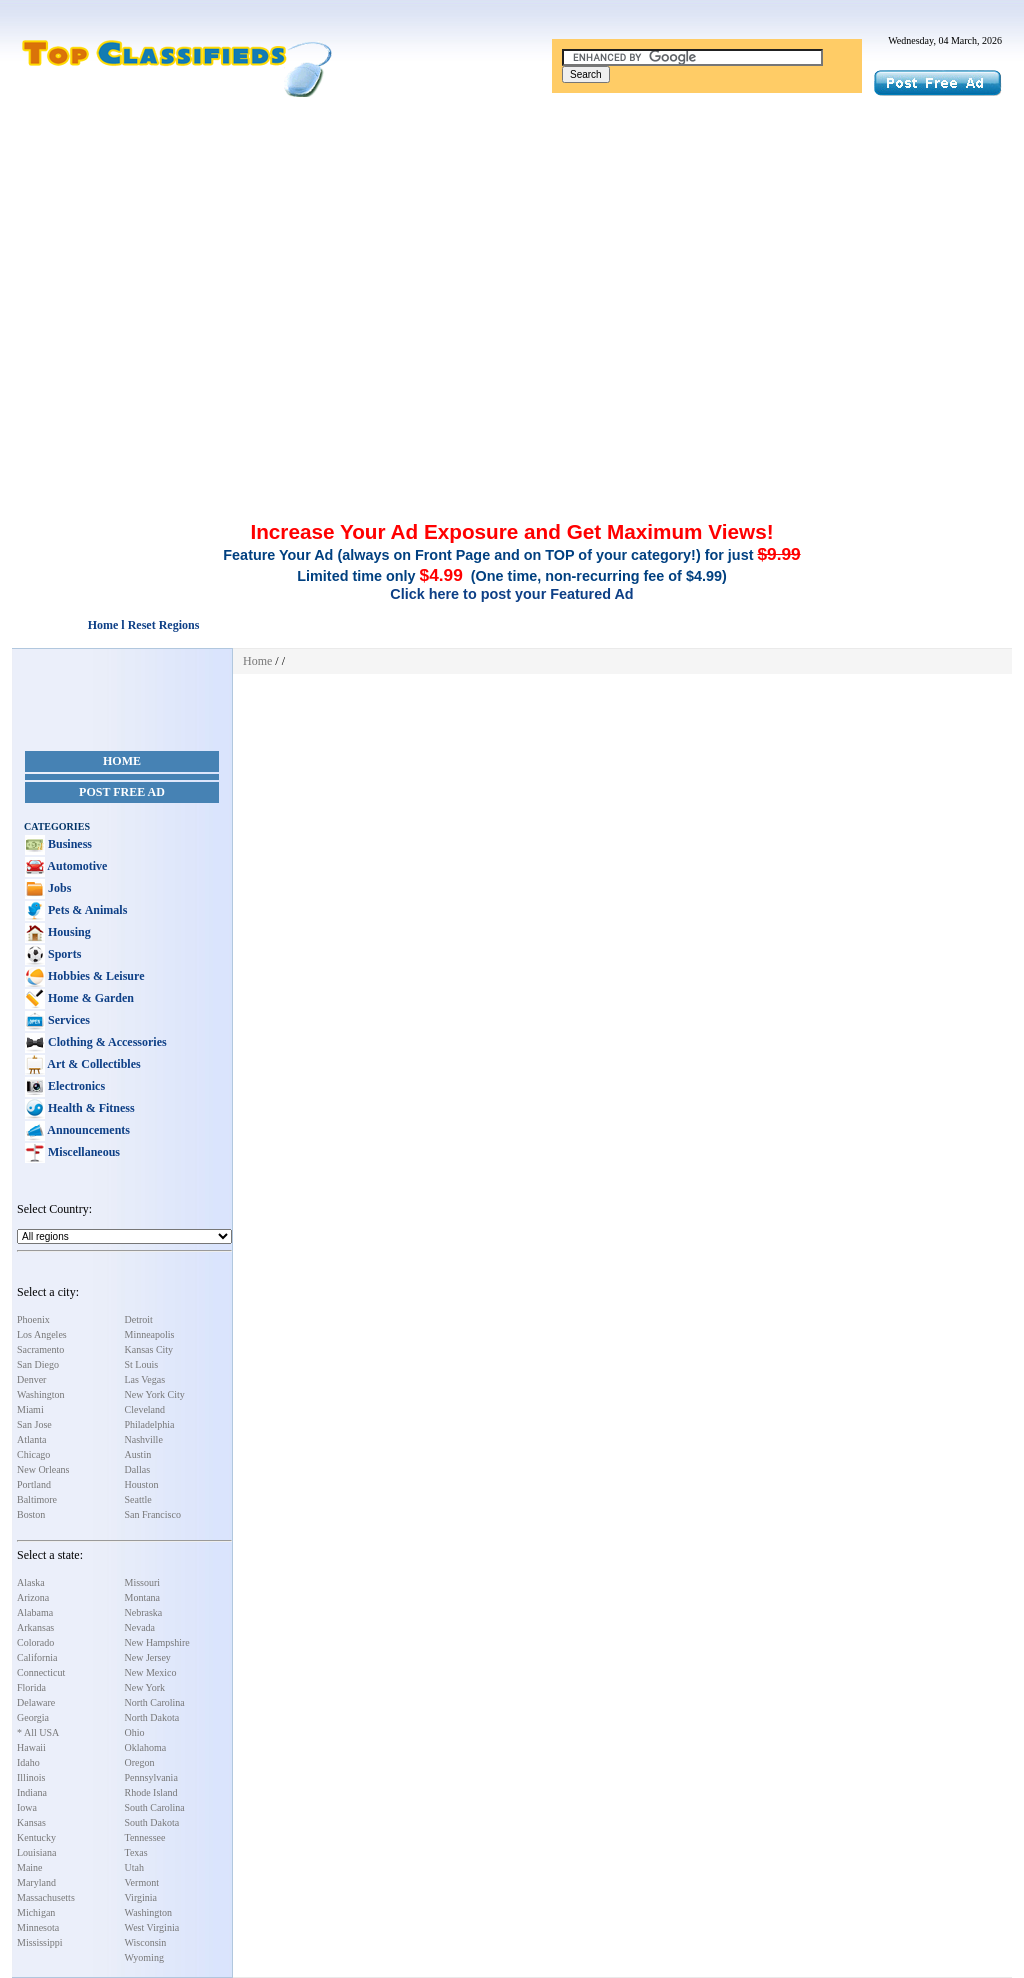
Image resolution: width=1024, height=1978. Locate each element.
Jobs (58, 888)
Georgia (33, 1717)
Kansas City (149, 1349)
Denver (31, 1379)
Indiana (32, 1792)
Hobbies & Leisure (94, 976)
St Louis (142, 1364)
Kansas (31, 1822)
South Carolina (155, 1807)
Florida (31, 1687)
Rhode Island (151, 1792)
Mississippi (40, 1942)
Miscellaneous (82, 1152)
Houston (142, 1484)
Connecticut (41, 1672)
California (37, 1657)
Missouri (143, 1582)
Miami (30, 1409)
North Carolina (155, 1702)
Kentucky (36, 1837)
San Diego (38, 1364)
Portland (34, 1484)
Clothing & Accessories (106, 1042)
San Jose (34, 1424)
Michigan (36, 1912)
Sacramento (40, 1349)
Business (68, 844)
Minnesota (38, 1927)
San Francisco (153, 1514)
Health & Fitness (90, 1108)
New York (145, 1687)
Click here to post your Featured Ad (511, 594)
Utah (134, 1867)
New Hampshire (157, 1642)
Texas (136, 1852)
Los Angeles (42, 1334)
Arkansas (35, 1627)
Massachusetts (46, 1897)
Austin (138, 1454)
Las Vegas (145, 1379)
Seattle (138, 1499)
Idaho (28, 1762)
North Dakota (152, 1717)
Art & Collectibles (93, 1064)
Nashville (144, 1439)
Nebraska (144, 1612)
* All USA (38, 1732)
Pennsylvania (151, 1777)
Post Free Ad (122, 792)
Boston (31, 1514)
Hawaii (31, 1747)
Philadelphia (150, 1424)
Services (67, 1020)
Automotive (76, 866)
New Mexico (151, 1672)
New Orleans (43, 1469)
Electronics (75, 1086)
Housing (68, 932)
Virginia (141, 1897)
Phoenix (33, 1319)
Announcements (87, 1130)
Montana (143, 1597)
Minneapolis (150, 1334)
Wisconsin (146, 1942)
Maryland (36, 1882)
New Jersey (148, 1657)
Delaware (36, 1702)
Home (122, 761)
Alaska (31, 1582)
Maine (30, 1867)
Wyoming (144, 1957)
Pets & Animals (86, 910)
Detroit (139, 1319)
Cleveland (145, 1409)
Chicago (33, 1454)
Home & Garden (89, 998)
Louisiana (36, 1852)
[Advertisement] (512, 248)
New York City (155, 1394)
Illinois (31, 1777)
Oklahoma (146, 1747)
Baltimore (37, 1499)
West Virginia (152, 1927)
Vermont (142, 1882)
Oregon (140, 1762)
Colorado (35, 1642)
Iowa (27, 1807)
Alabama (35, 1612)
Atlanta (31, 1439)
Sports (63, 954)
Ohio (135, 1732)
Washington (41, 1394)
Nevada (140, 1627)
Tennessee (145, 1837)
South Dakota (152, 1822)
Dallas (138, 1469)
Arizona (33, 1597)
